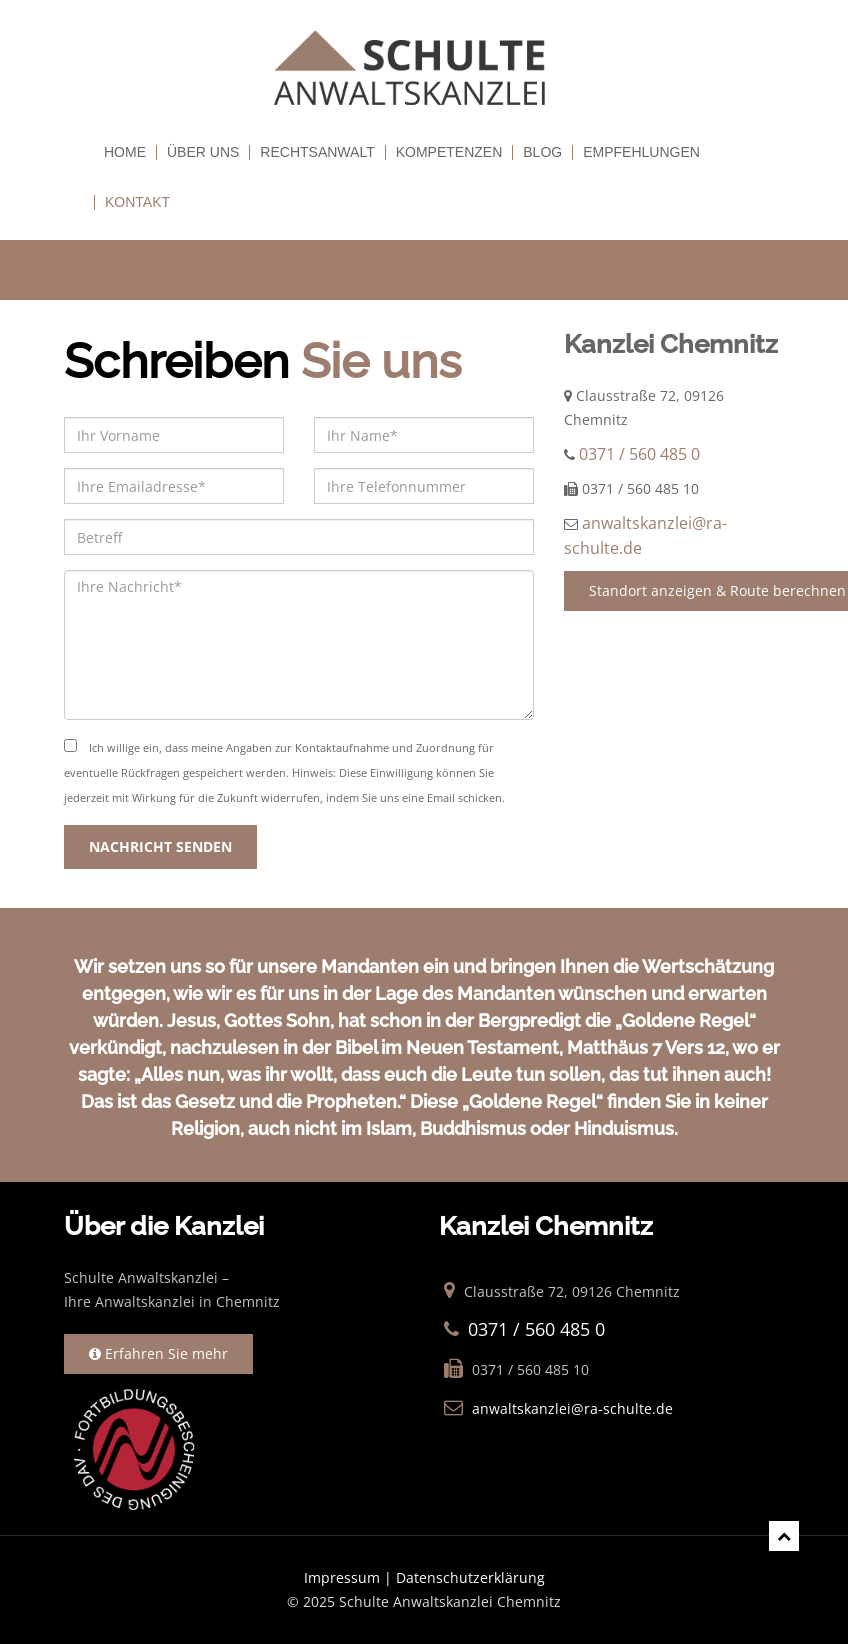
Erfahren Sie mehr (158, 1353)
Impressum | (350, 1577)
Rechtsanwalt (317, 152)
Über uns (203, 152)
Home (125, 152)
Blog (542, 152)
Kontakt (137, 202)
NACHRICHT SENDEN (160, 846)
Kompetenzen (449, 152)
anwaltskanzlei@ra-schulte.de (572, 1408)
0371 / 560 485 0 (639, 454)
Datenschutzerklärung (470, 1577)
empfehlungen (641, 152)
